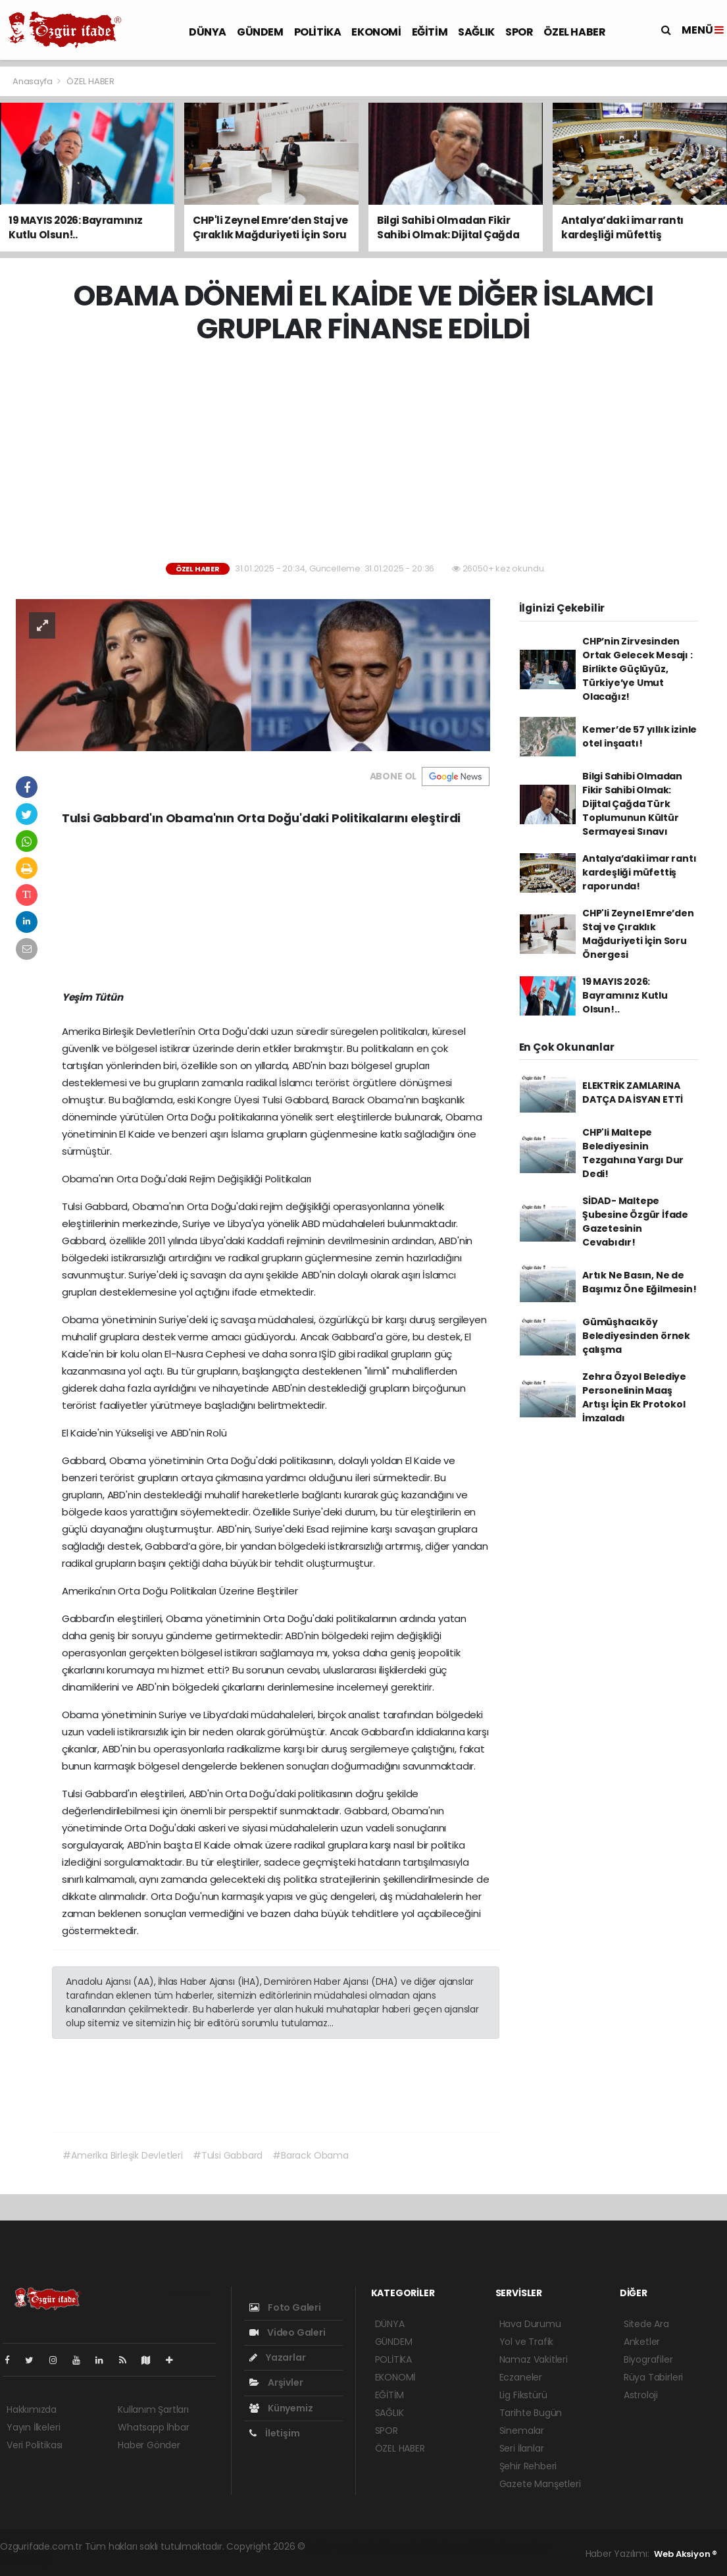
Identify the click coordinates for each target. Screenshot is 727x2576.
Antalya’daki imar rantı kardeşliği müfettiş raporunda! (639, 872)
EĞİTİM (430, 31)
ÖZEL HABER (574, 31)
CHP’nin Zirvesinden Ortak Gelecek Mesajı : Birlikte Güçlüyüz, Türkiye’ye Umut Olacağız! (637, 669)
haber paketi (400, 2546)
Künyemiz (281, 2408)
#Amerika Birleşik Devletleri (123, 2155)
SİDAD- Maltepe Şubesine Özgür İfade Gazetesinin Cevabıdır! (635, 1221)
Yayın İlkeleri (33, 2427)
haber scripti (459, 2546)
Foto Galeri (285, 2307)
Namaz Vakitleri (533, 2359)
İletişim (274, 2433)
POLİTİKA (317, 31)
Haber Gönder (149, 2445)
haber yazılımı (338, 2546)
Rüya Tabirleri (653, 2377)
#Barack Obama (310, 2155)
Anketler (642, 2341)
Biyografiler (648, 2359)
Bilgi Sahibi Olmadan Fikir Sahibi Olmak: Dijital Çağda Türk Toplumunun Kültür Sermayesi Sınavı (632, 804)
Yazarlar (277, 2357)
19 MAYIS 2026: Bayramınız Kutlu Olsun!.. (625, 995)
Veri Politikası (35, 2445)
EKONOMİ (376, 31)
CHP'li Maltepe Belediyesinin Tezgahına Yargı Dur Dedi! (633, 1153)
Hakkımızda (32, 2409)
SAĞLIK (476, 31)
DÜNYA (207, 31)
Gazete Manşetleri (540, 2483)
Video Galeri (287, 2332)
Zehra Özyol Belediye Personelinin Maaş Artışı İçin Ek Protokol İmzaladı (634, 1397)
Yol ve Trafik (526, 2341)
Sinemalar (521, 2430)
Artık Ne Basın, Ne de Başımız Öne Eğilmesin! (639, 1282)
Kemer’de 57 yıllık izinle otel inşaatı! (639, 736)
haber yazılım (519, 2546)
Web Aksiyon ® (685, 2554)
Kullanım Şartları (153, 2409)
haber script (27, 2560)
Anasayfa (33, 81)
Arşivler (276, 2382)
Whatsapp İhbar (153, 2427)
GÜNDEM (260, 31)
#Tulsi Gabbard (228, 2155)
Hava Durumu (530, 2323)
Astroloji (641, 2395)
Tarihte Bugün (531, 2412)
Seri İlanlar (521, 2448)
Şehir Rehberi (528, 2466)
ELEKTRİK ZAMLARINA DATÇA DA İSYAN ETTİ (632, 1092)
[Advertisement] (368, 454)
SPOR (519, 31)
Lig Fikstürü (523, 2395)
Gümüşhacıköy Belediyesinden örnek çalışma (636, 1335)
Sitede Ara (646, 2323)
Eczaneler (520, 2377)
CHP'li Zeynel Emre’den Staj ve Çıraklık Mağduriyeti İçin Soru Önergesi (638, 934)
